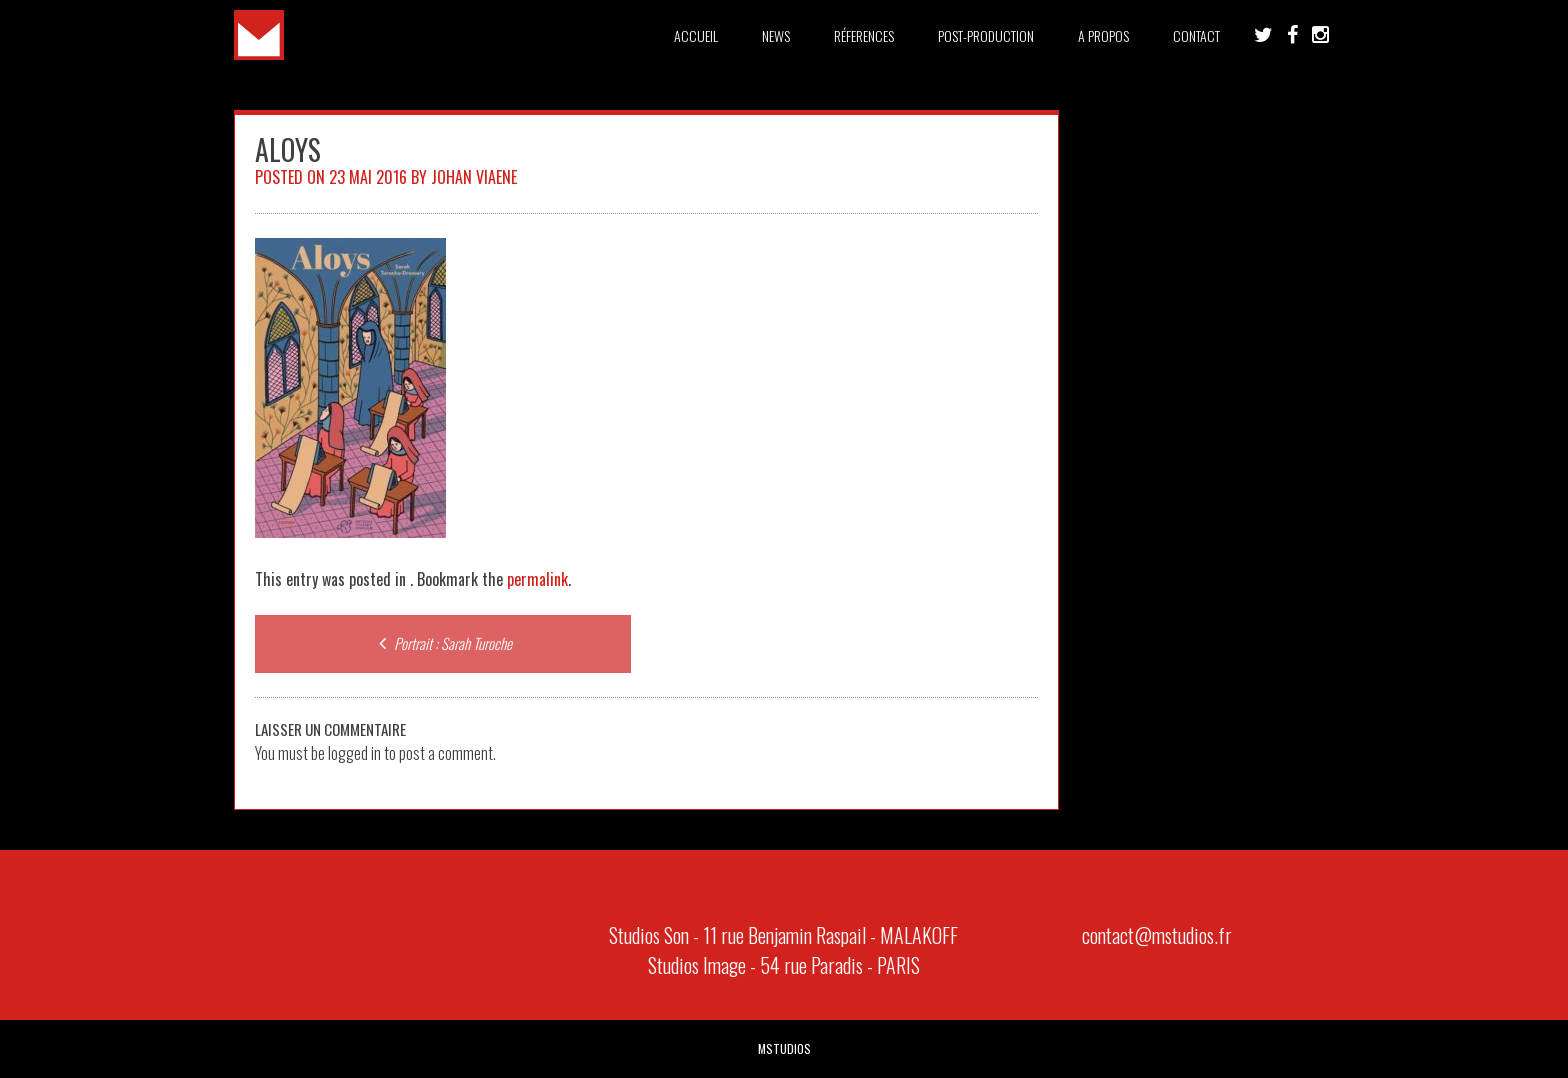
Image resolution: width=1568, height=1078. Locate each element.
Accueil (696, 35)
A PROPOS (1103, 35)
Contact (1196, 35)
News (776, 35)
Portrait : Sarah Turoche (443, 643)
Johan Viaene (474, 177)
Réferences (864, 35)
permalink (537, 579)
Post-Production (986, 35)
